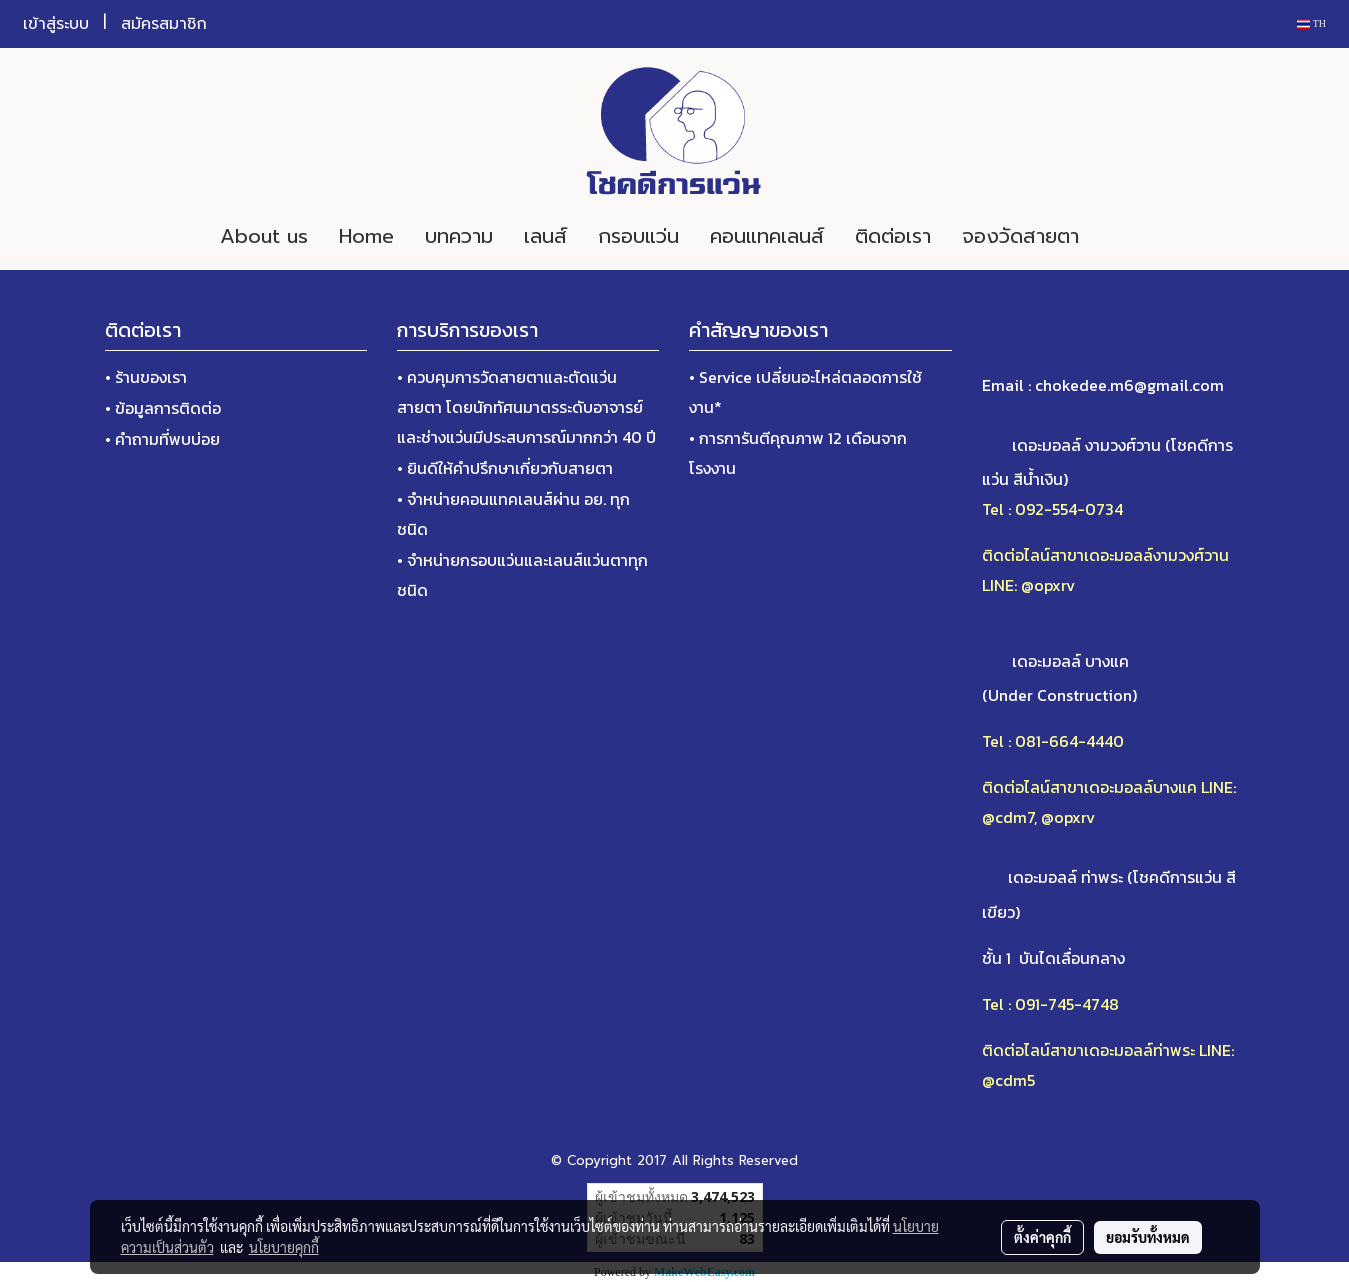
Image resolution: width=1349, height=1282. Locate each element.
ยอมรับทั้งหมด (1148, 1237)
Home (366, 236)
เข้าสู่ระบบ (56, 24)
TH (1311, 23)
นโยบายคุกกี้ (284, 1247)
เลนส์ (545, 236)
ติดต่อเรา (893, 236)
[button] (1124, 236)
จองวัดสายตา (1020, 236)
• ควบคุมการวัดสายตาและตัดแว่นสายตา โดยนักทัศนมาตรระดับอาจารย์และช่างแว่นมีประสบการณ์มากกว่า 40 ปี (526, 407)
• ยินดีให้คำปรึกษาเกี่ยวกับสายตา (505, 468)
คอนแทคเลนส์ (767, 236)
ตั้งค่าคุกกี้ (1042, 1237)
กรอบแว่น (638, 236)
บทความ (459, 236)
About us (264, 236)
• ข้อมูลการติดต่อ (163, 408)
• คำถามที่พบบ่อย (162, 439)
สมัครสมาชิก (164, 24)
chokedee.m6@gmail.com (1129, 385)
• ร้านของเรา (146, 377)
